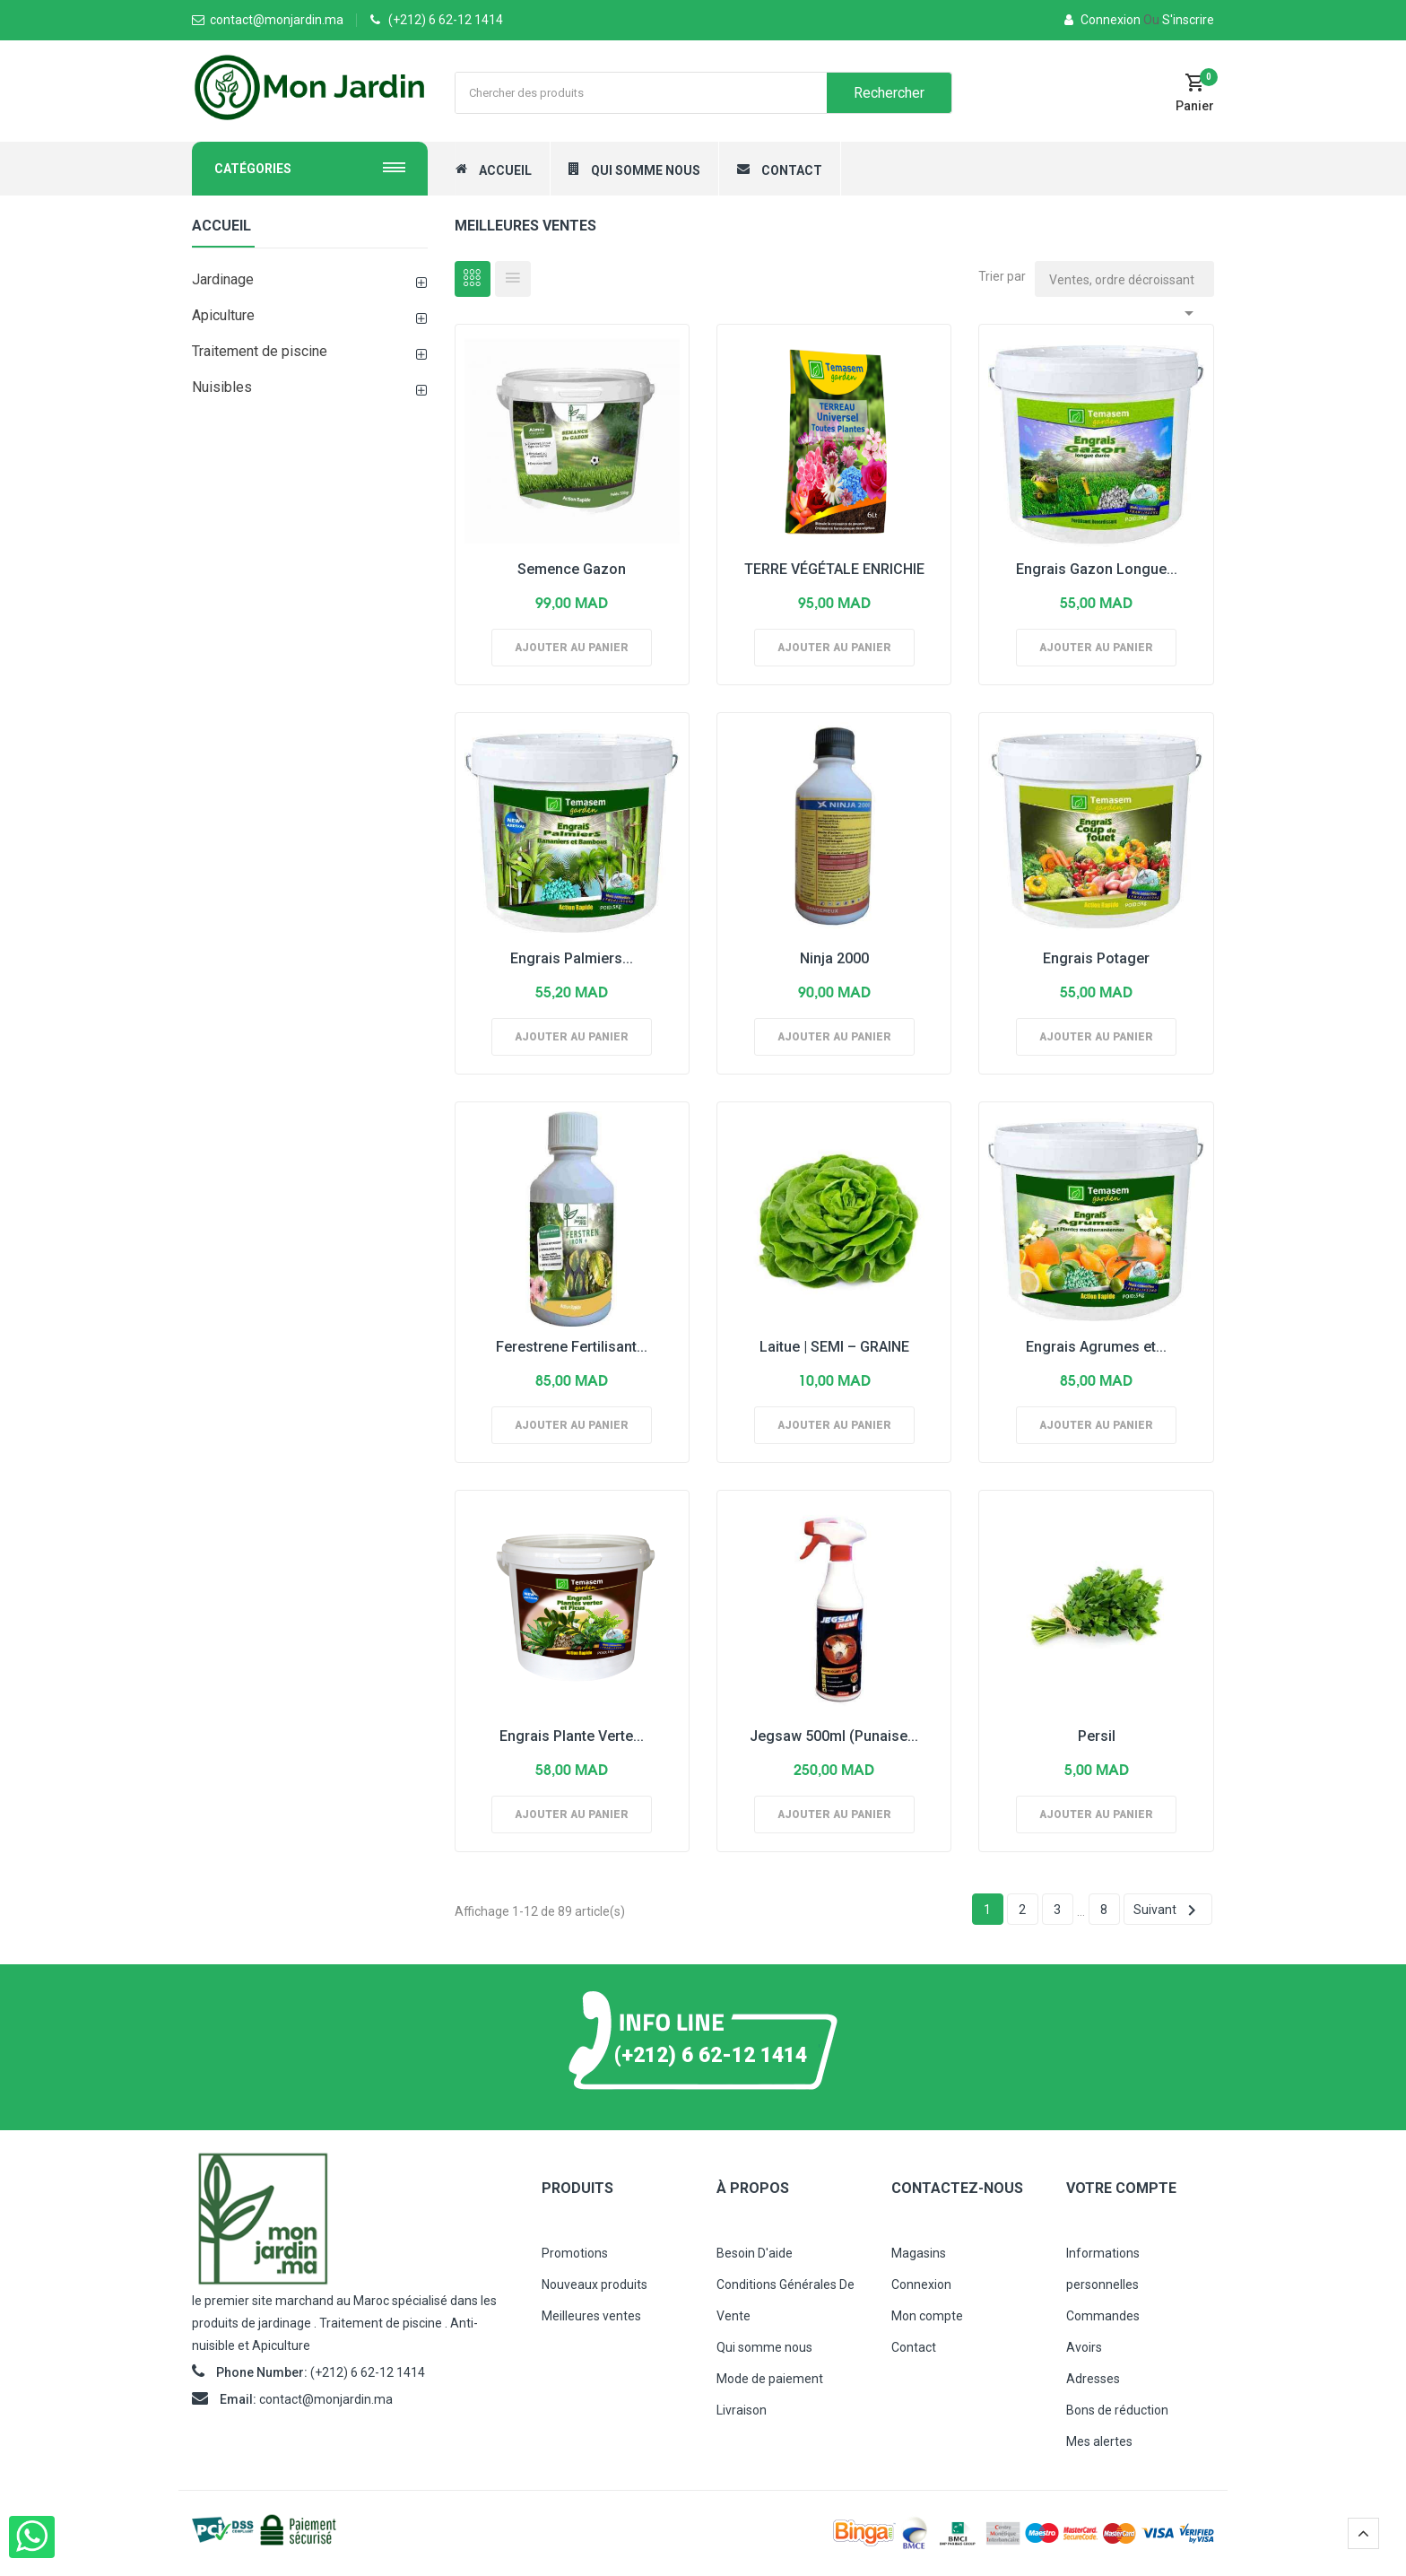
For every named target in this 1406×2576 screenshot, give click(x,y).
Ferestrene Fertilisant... (571, 1346)
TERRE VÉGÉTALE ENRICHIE (834, 569)
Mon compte (927, 2316)
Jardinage (223, 279)
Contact (913, 2347)
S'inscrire (1178, 20)
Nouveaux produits (594, 2284)
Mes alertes (1099, 2441)
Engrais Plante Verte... (571, 1736)
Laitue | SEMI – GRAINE (834, 1346)
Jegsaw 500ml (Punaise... (834, 1736)
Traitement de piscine (259, 351)
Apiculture (223, 315)
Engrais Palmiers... (571, 958)
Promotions (575, 2253)
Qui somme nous (764, 2347)
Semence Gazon (571, 569)
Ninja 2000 (834, 958)
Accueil (221, 226)
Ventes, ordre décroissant (1124, 285)
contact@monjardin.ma (326, 2399)
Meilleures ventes (591, 2316)
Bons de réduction (1117, 2410)
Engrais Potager (1096, 958)
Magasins (918, 2253)
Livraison (741, 2410)
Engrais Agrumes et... (1096, 1346)
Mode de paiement (769, 2378)
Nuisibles (222, 387)
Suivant (1167, 1910)
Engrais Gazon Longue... (1096, 569)
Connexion (1103, 20)
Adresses (1093, 2378)
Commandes (1103, 2316)
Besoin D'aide (754, 2253)
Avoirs (1084, 2347)
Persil (1096, 1736)
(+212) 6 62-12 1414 (445, 20)
